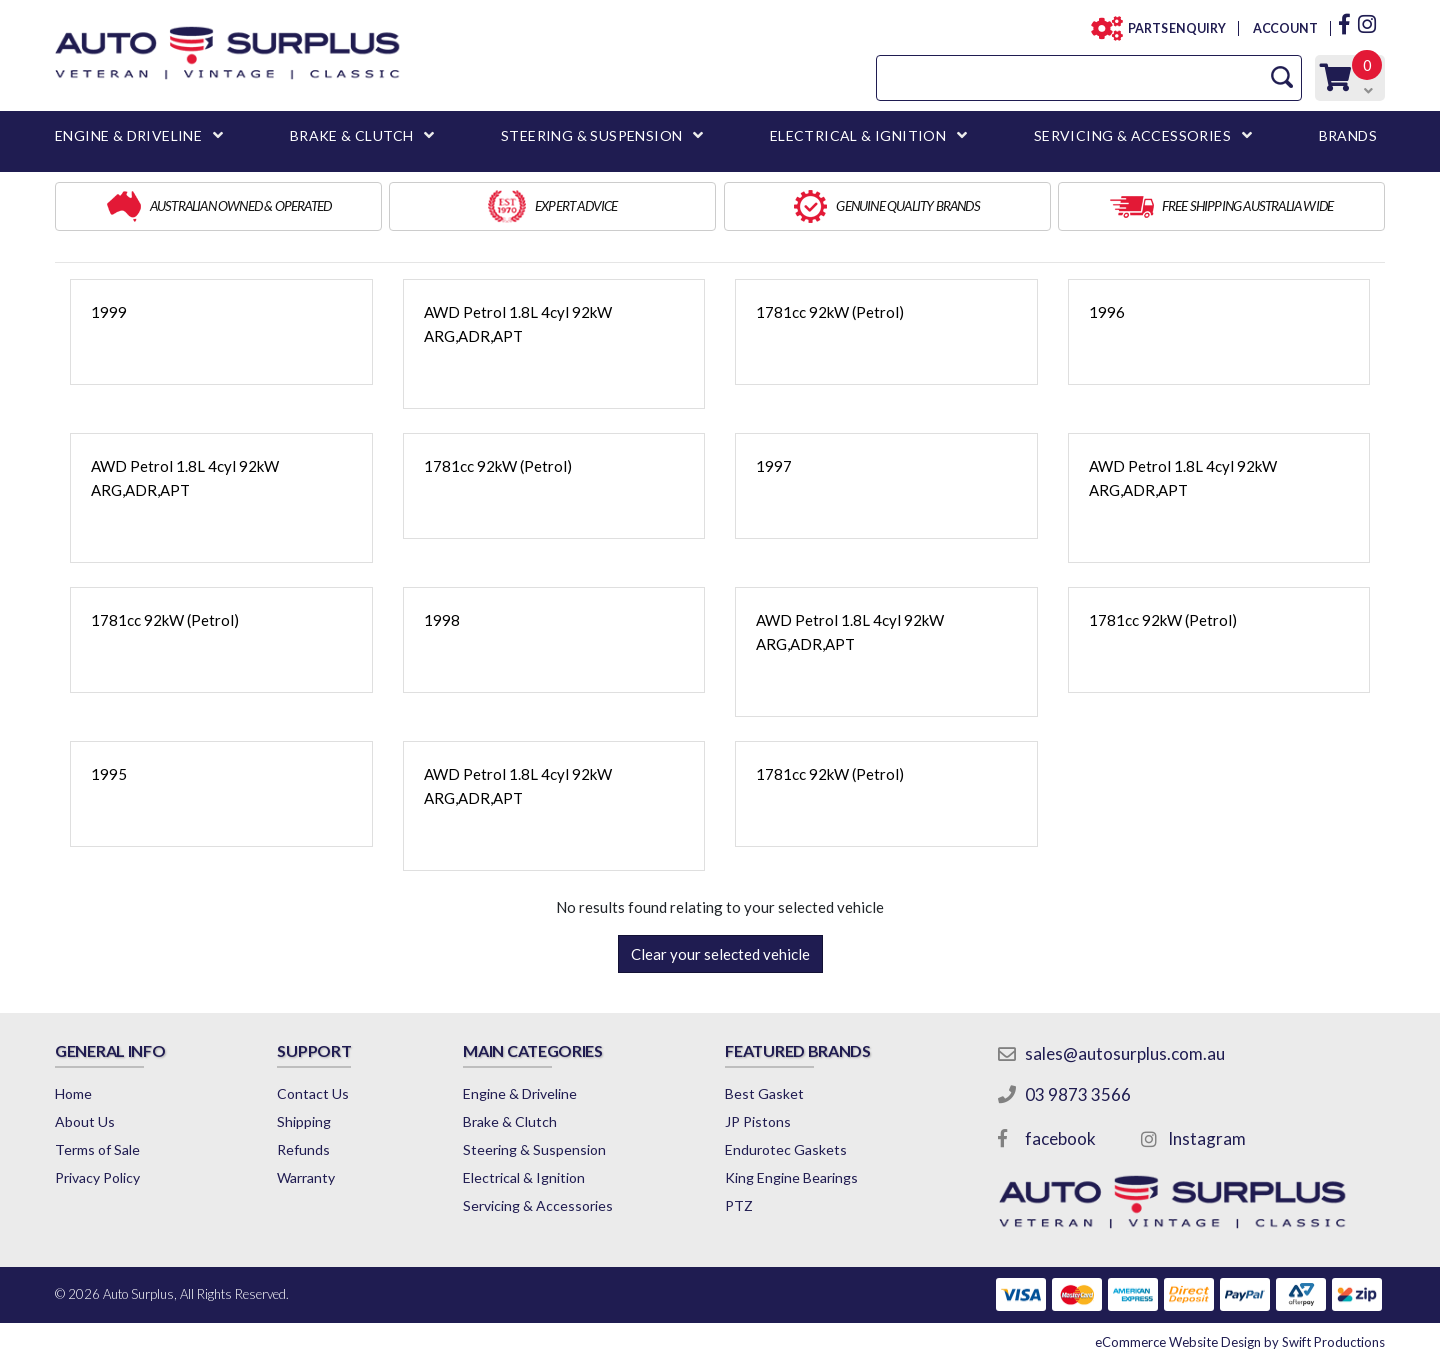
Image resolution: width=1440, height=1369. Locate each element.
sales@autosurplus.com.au (1125, 1053)
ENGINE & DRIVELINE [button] (128, 135)
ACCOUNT (1284, 28)
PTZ (739, 1205)
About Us (85, 1121)
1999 (109, 312)
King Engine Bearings (791, 1177)
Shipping (304, 1121)
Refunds (303, 1149)
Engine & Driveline (520, 1093)
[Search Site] (1282, 77)
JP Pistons (758, 1121)
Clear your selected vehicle (720, 954)
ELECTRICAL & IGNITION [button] (858, 135)
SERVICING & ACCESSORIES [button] (1132, 135)
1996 (1107, 312)
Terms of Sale (97, 1149)
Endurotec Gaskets (786, 1149)
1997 (774, 466)
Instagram (1207, 1138)
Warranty (306, 1177)
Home (73, 1093)
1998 (442, 620)
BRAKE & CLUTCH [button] (352, 135)
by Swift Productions (1240, 1342)
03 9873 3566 (1078, 1094)
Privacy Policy (97, 1177)
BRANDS (1348, 135)
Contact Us (313, 1093)
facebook (1060, 1138)
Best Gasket (764, 1093)
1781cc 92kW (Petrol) (830, 312)
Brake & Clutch (510, 1121)
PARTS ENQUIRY (1171, 28)
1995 (109, 774)
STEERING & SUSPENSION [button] (591, 135)
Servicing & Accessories (538, 1205)
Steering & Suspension (534, 1149)
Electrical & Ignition (524, 1177)
